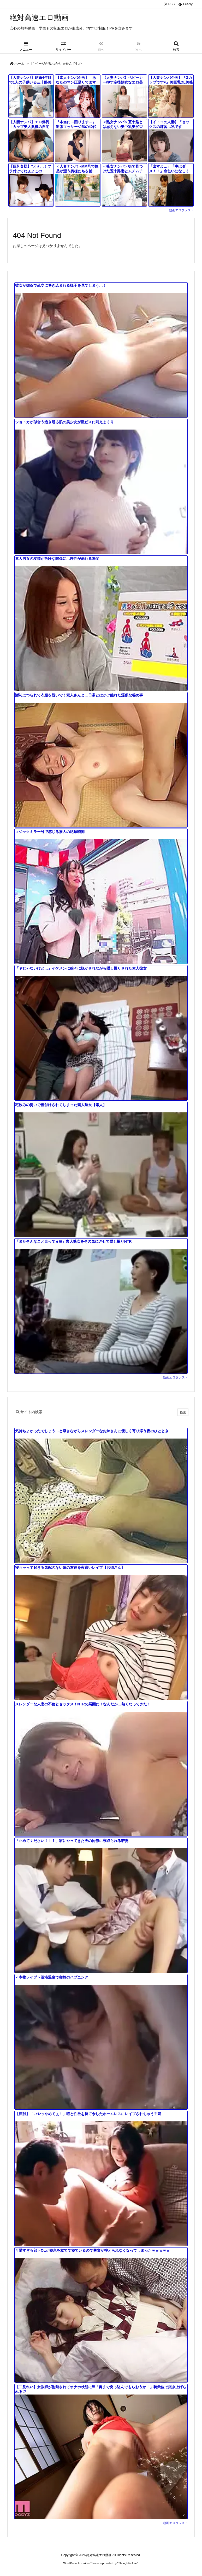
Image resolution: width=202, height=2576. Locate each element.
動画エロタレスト (181, 210)
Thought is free (127, 2563)
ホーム (19, 64)
